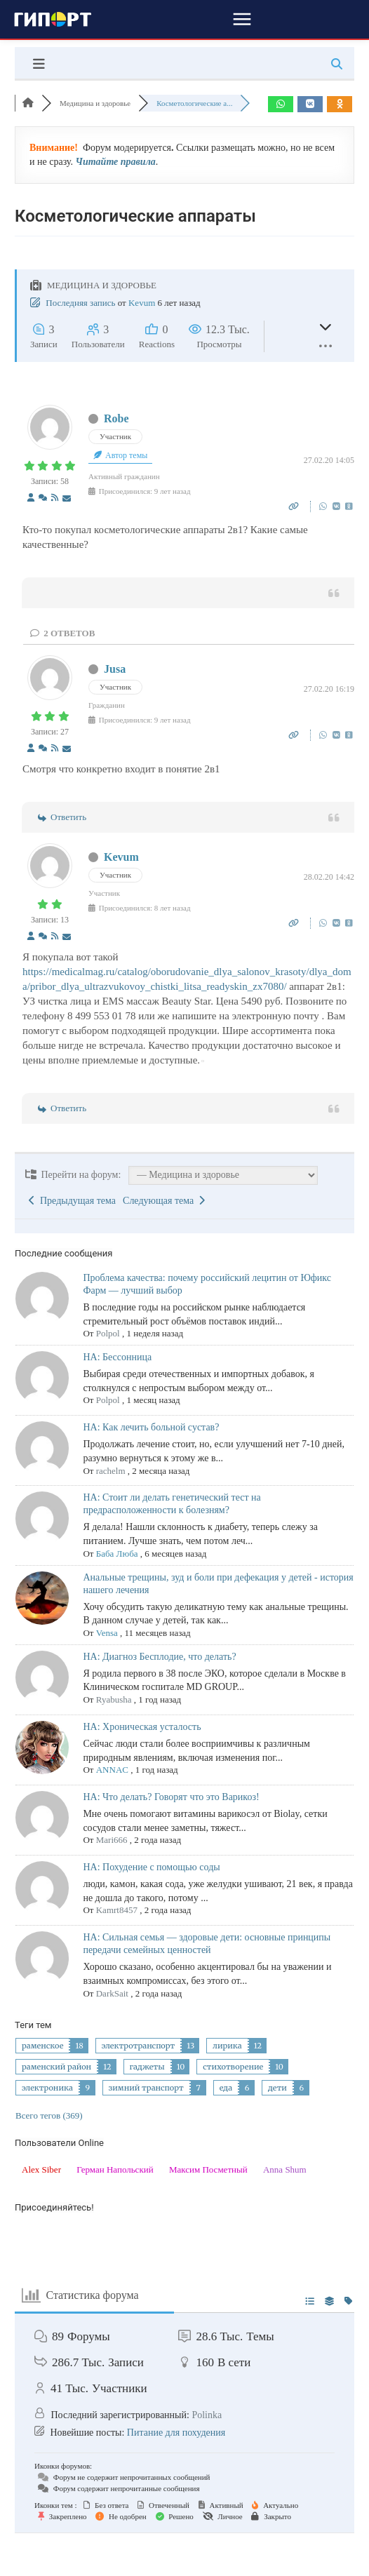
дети (277, 2088)
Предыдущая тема (72, 1200)
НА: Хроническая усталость (142, 1727)
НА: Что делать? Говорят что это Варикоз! (171, 1797)
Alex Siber (41, 2169)
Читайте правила (115, 161)
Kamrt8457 (116, 1910)
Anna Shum (285, 2169)
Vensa (107, 1633)
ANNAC (112, 1769)
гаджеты (147, 2067)
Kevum (141, 302)
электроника (47, 2088)
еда (226, 2088)
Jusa (115, 669)
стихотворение (233, 2067)
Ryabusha (114, 1699)
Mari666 (112, 1839)
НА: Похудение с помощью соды (151, 1867)
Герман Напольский (114, 2169)
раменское (42, 2046)
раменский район (56, 2067)
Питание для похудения (176, 2432)
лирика (227, 2046)
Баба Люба (117, 1553)
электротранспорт (138, 2046)
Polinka (207, 2415)
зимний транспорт (146, 2088)
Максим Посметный (208, 2169)
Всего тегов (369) (49, 2115)
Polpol (108, 1333)
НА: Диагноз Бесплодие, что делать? (159, 1656)
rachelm (111, 1470)
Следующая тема (164, 1200)
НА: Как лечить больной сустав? (151, 1427)
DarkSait (112, 1993)
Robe (116, 418)
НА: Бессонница (117, 1357)
